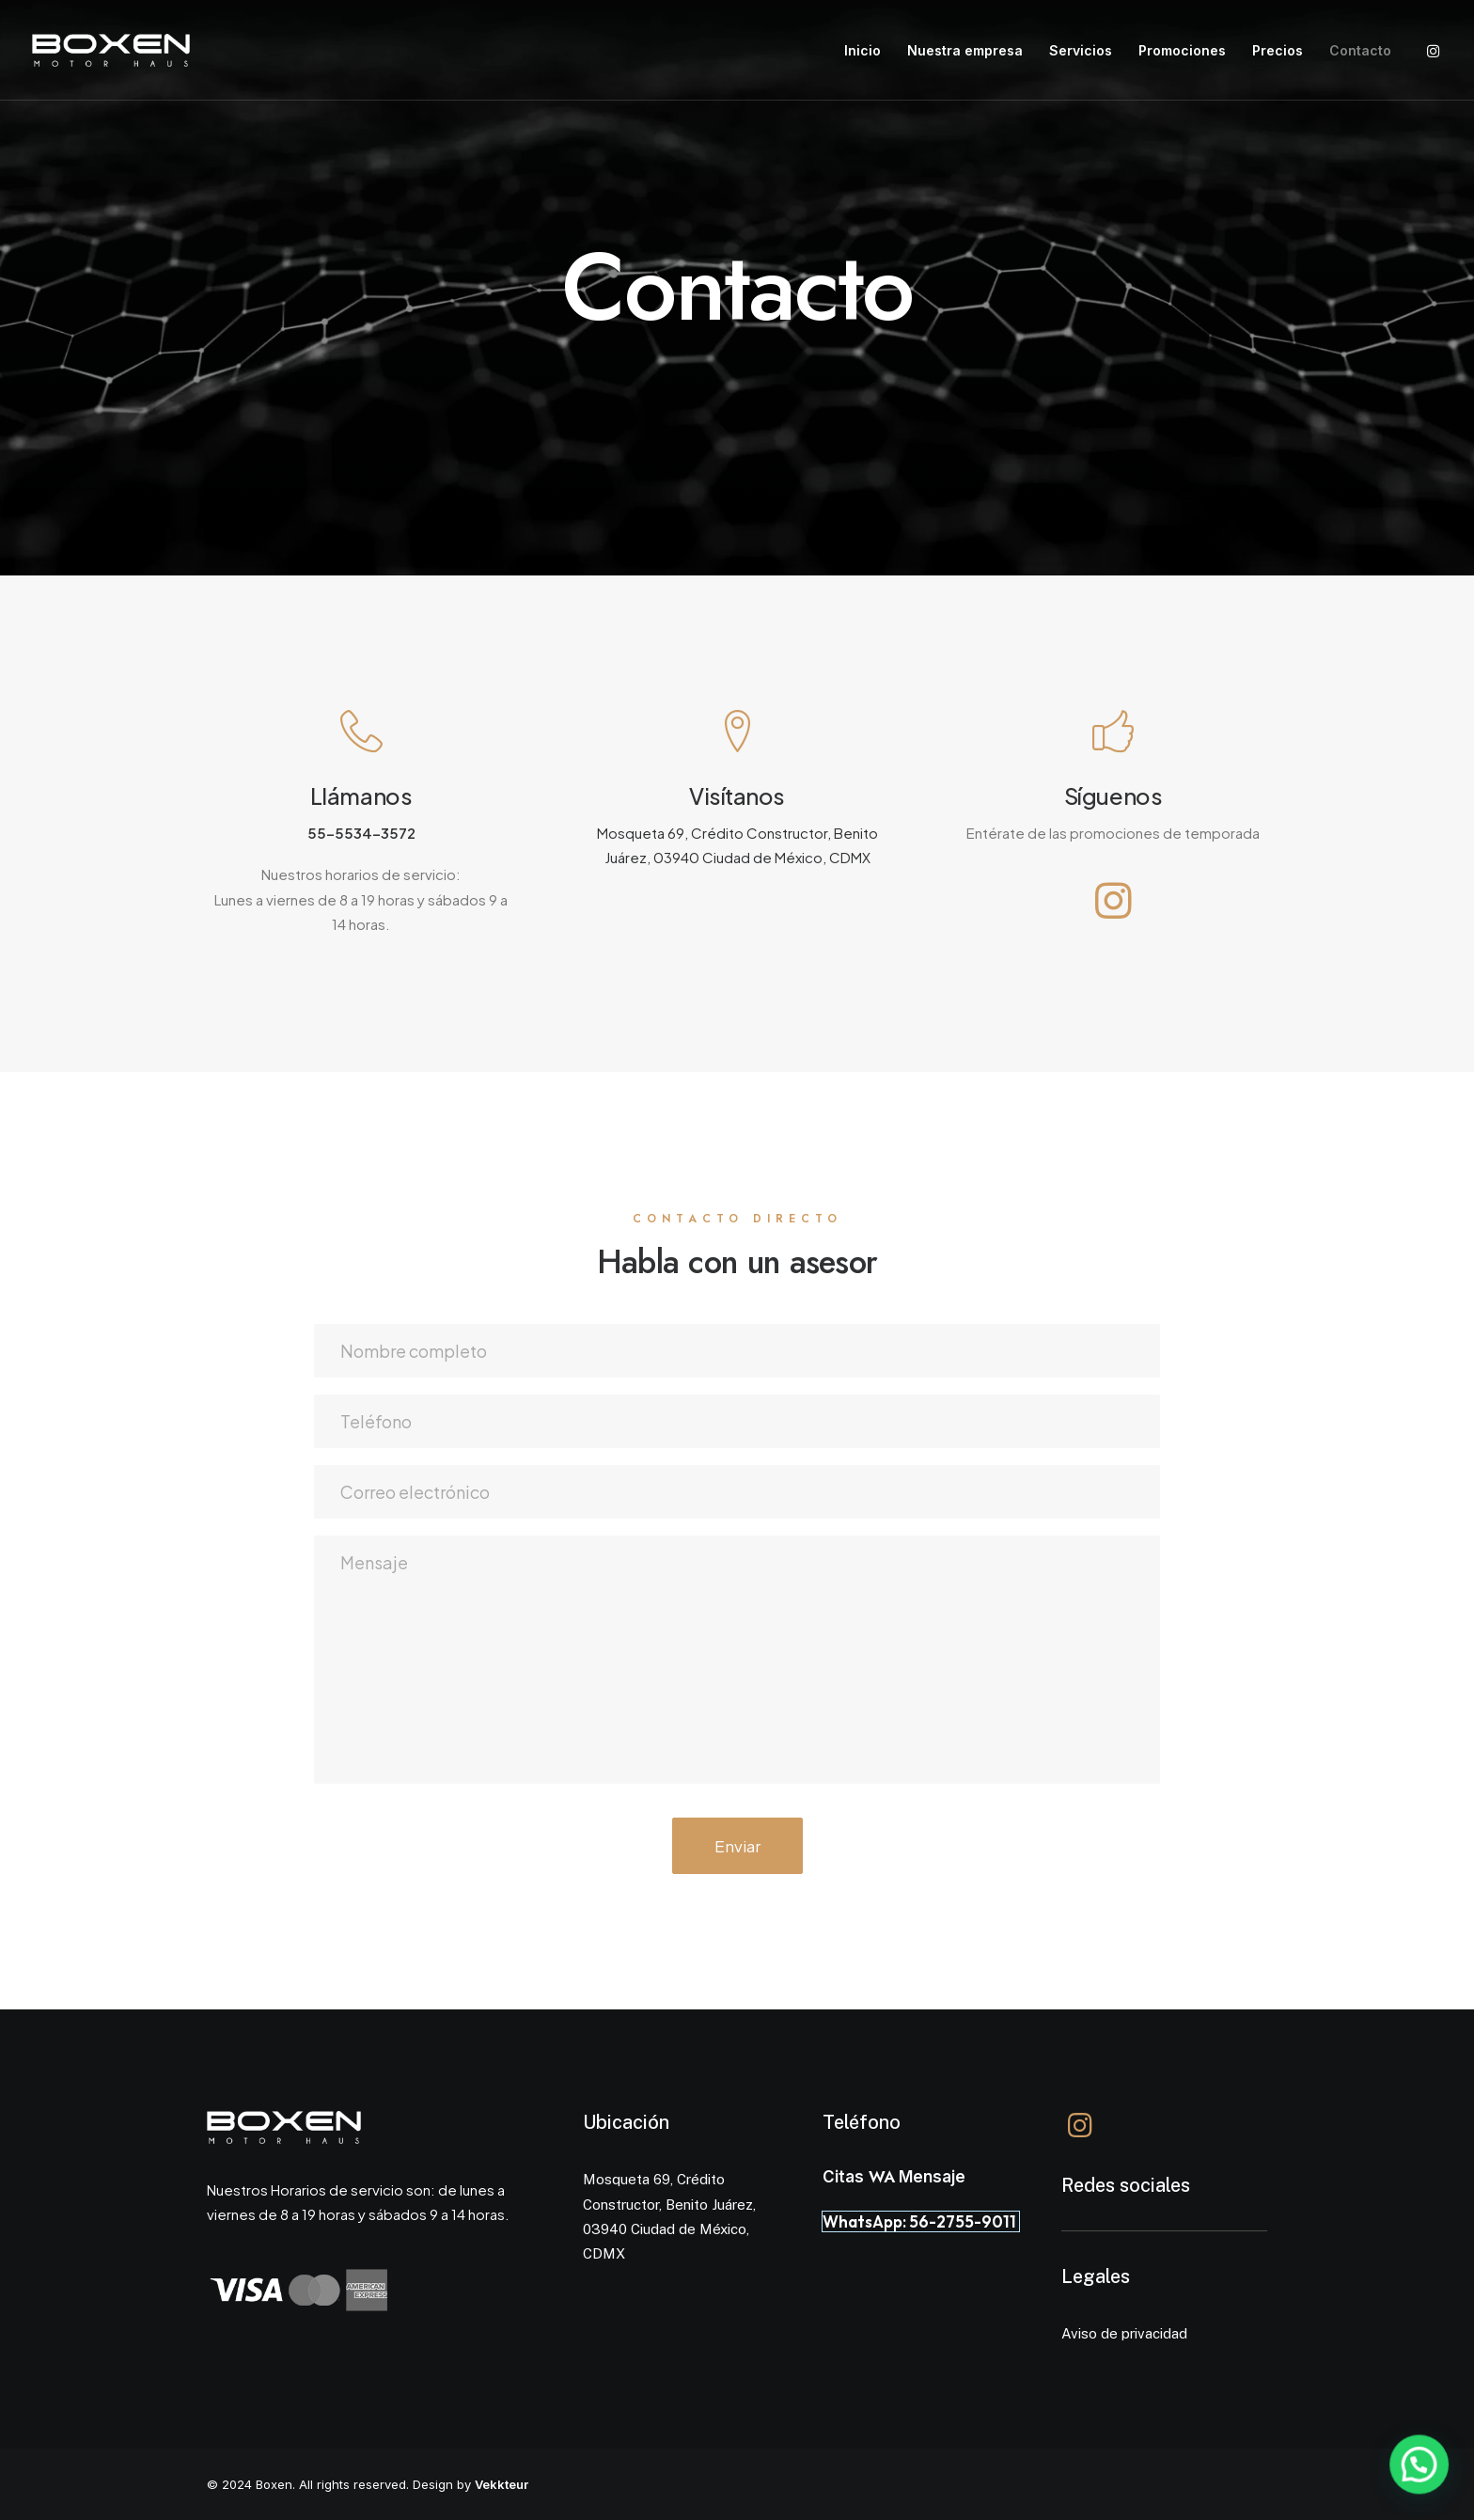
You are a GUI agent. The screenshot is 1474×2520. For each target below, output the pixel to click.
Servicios (1080, 50)
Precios (1277, 50)
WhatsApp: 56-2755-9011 (921, 2221)
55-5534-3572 (361, 833)
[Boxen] (111, 50)
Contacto (1360, 50)
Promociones (1182, 50)
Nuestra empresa (965, 50)
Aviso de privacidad (1124, 2333)
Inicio (862, 50)
